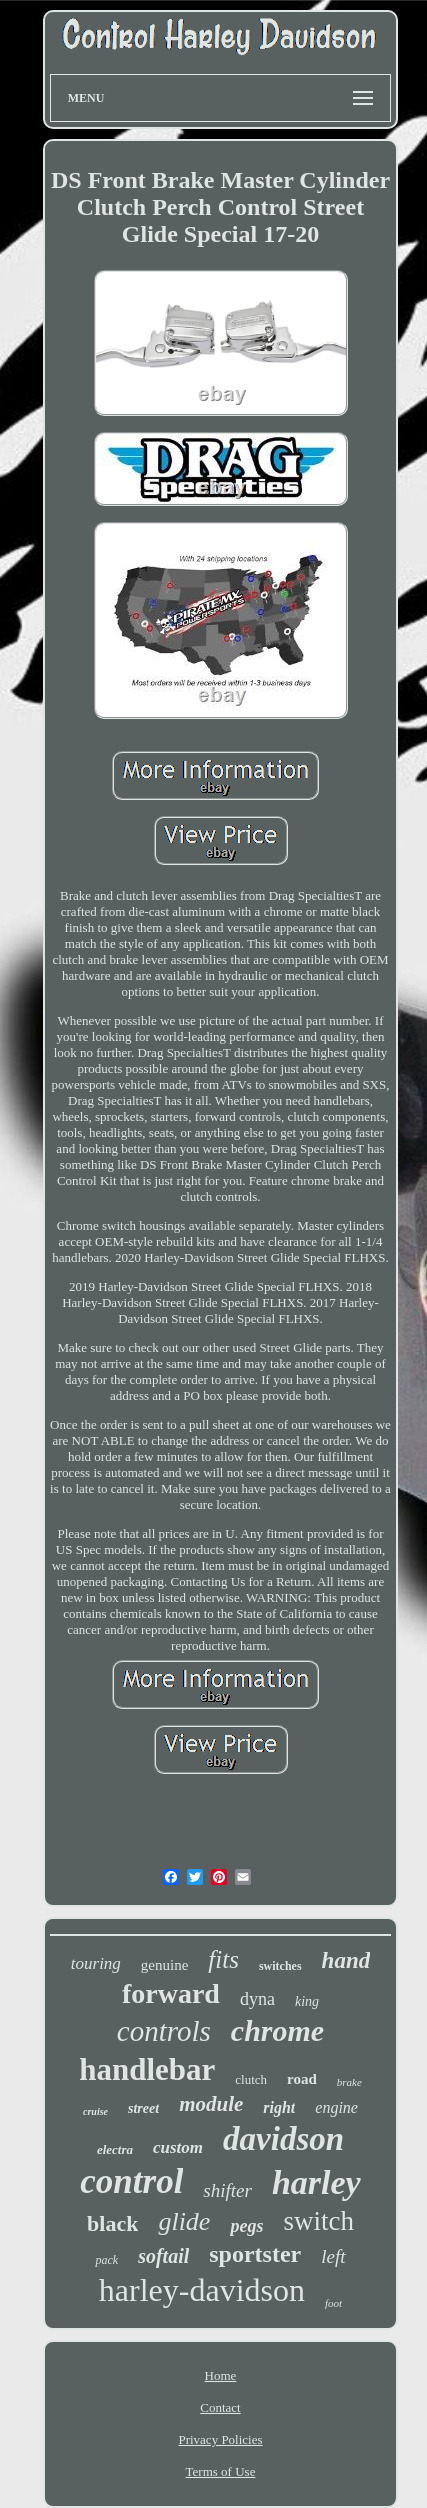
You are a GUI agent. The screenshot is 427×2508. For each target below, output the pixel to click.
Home (221, 2375)
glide (184, 2221)
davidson (283, 2139)
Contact (220, 2407)
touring (96, 1963)
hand (346, 1960)
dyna (257, 1999)
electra (115, 2149)
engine (336, 2107)
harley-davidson (202, 2290)
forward (171, 1993)
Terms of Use (221, 2471)
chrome (277, 2030)
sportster (255, 2254)
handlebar (147, 2069)
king (307, 2001)
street (143, 2108)
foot (333, 2303)
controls (164, 2031)
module (211, 2104)
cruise (95, 2111)
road (302, 2079)
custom (178, 2147)
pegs (246, 2226)
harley (316, 2182)
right (279, 2107)
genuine (164, 1965)
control (131, 2181)
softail (163, 2256)
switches (280, 1966)
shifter (227, 2190)
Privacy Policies (220, 2439)
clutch (251, 2079)
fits (223, 1959)
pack (106, 2260)
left (333, 2256)
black (112, 2223)
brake (349, 2082)
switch (318, 2221)
